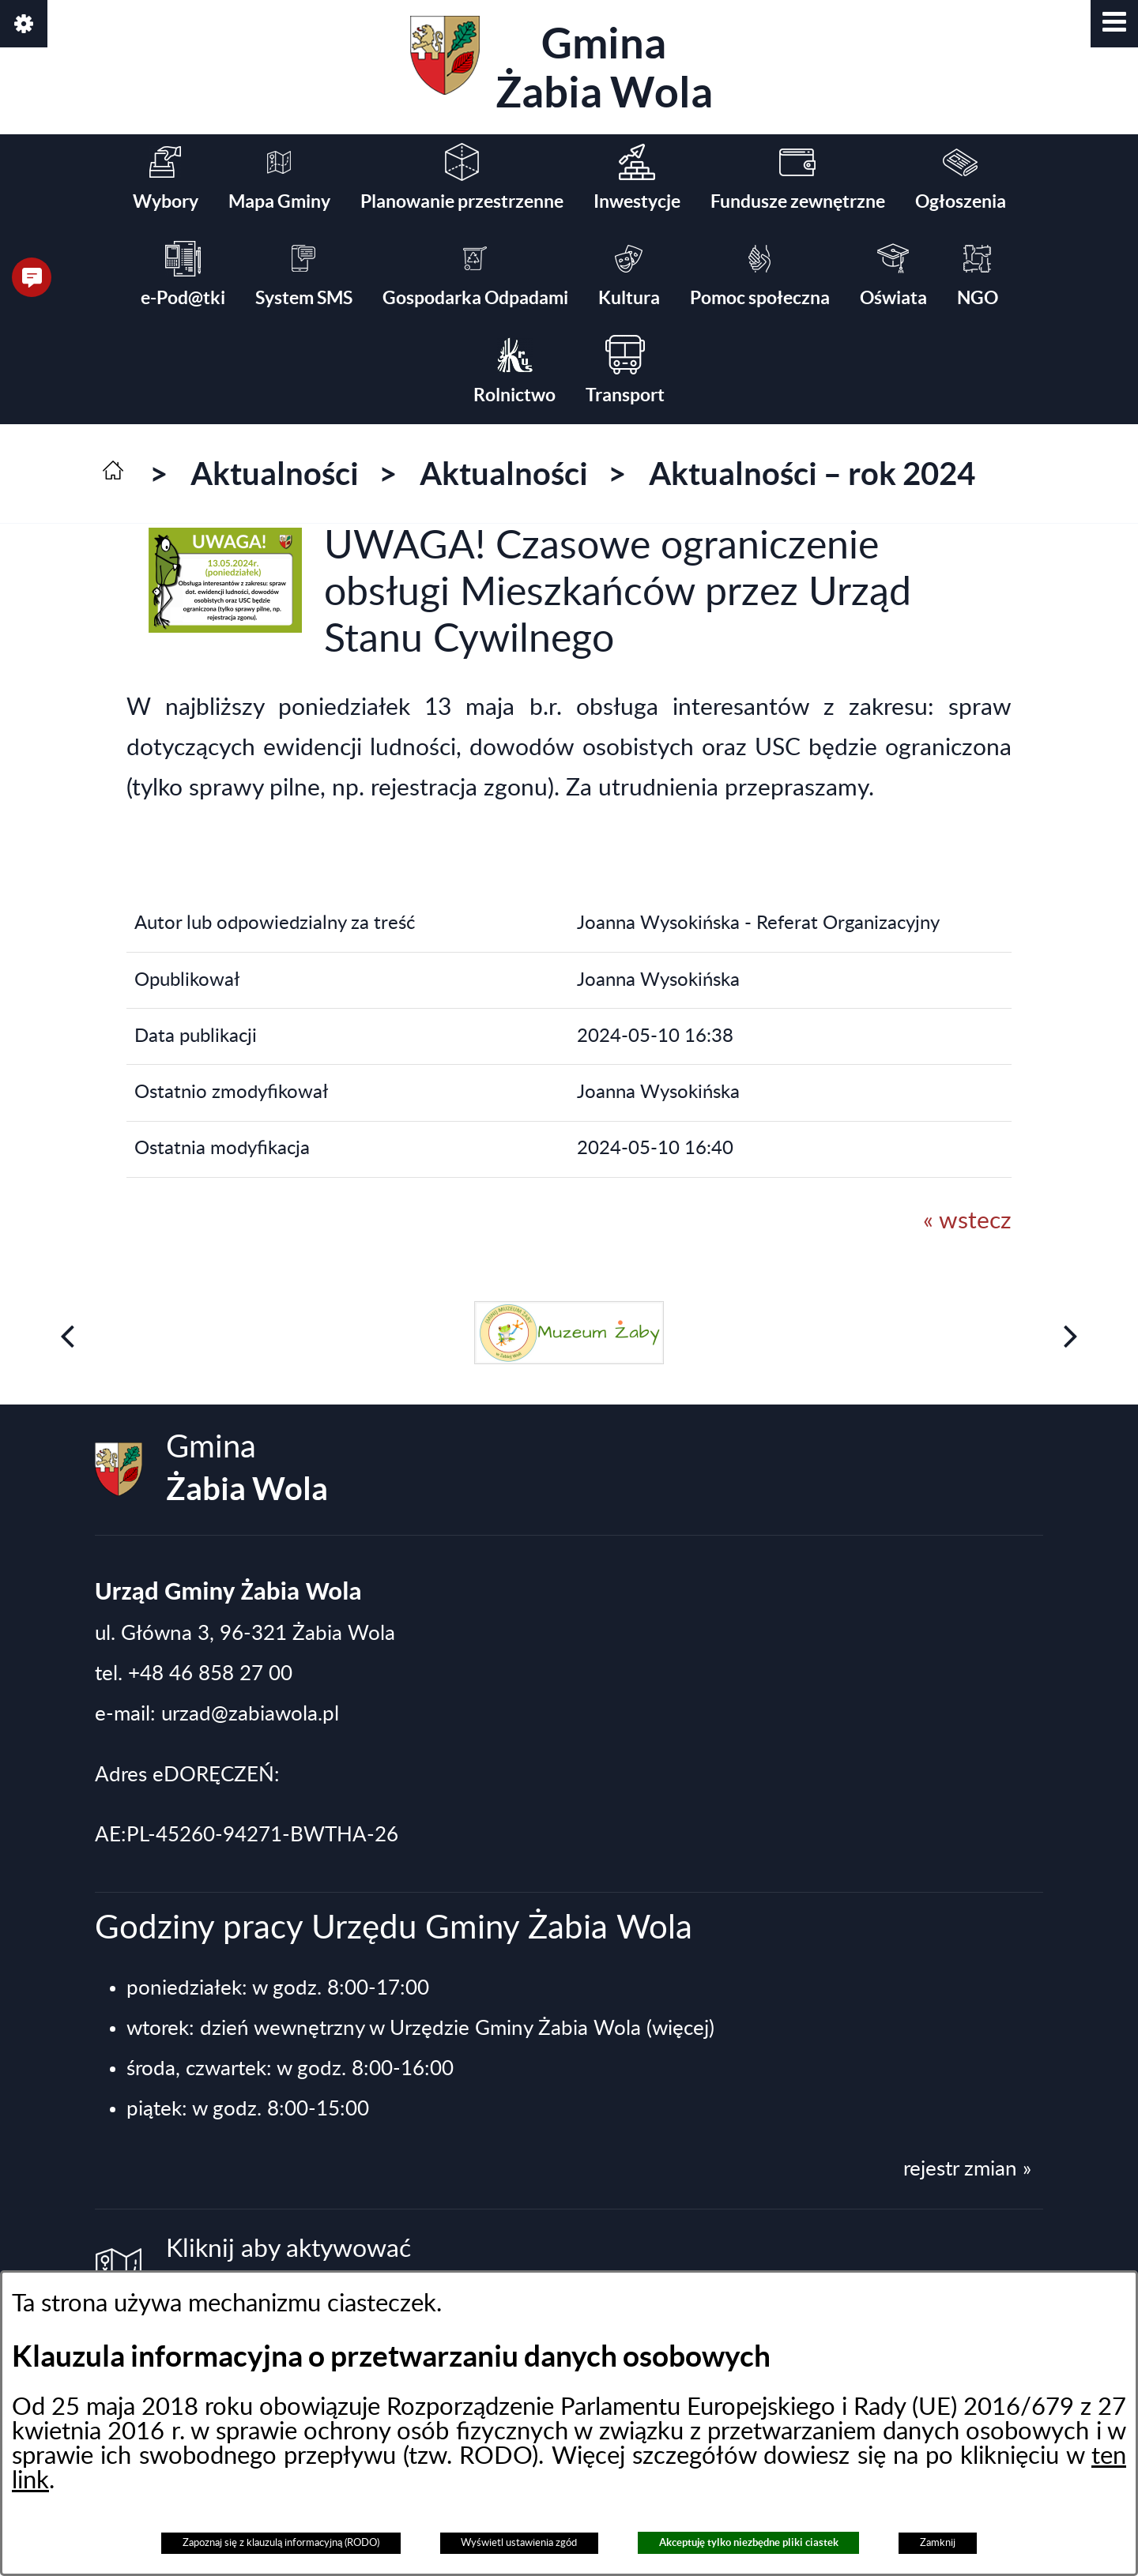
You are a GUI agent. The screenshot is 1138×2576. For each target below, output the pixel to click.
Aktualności (274, 473)
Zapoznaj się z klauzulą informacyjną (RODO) (281, 2542)
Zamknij (937, 2542)
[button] (1114, 23)
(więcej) (680, 2028)
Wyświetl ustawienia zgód (519, 2542)
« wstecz (967, 1221)
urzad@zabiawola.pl (250, 1714)
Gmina (561, 66)
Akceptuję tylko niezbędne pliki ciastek (748, 2542)
